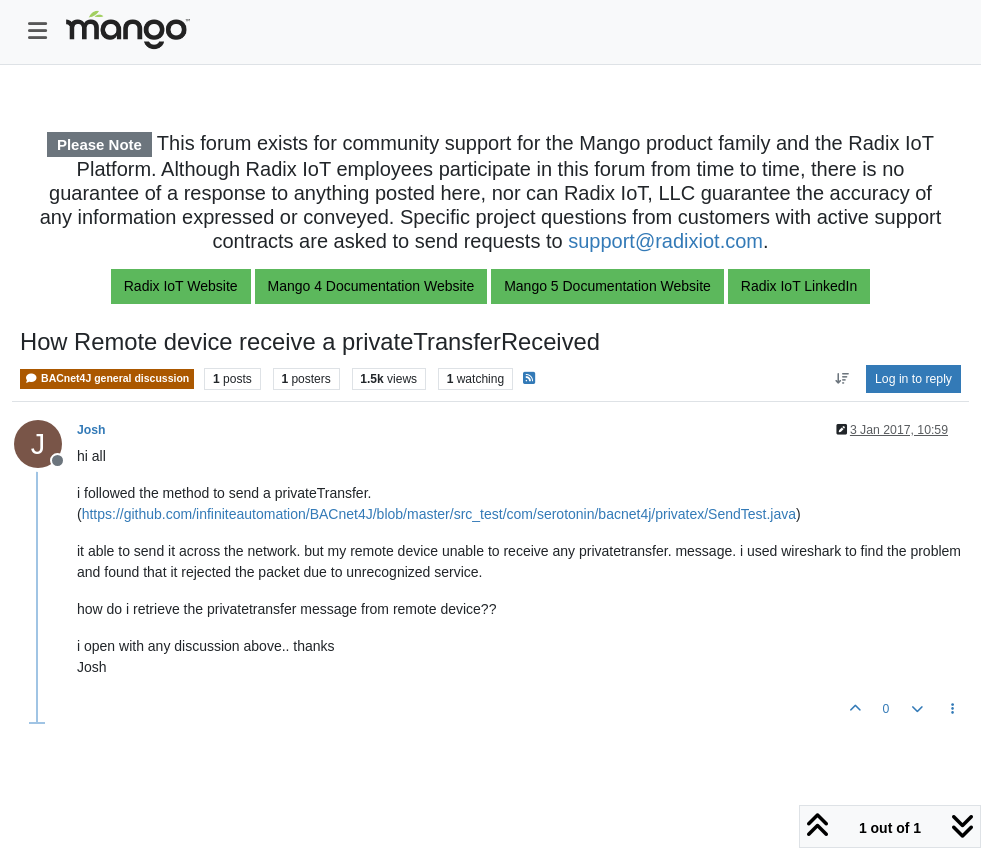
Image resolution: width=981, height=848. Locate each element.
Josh (91, 430)
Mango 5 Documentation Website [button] (607, 286)
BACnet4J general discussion (107, 378)
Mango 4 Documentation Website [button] (371, 286)
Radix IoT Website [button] (181, 286)
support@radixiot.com (665, 241)
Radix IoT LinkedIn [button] (799, 286)
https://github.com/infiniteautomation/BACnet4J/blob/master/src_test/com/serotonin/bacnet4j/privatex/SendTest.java (439, 514)
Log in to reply (913, 379)
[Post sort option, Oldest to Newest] (841, 379)
